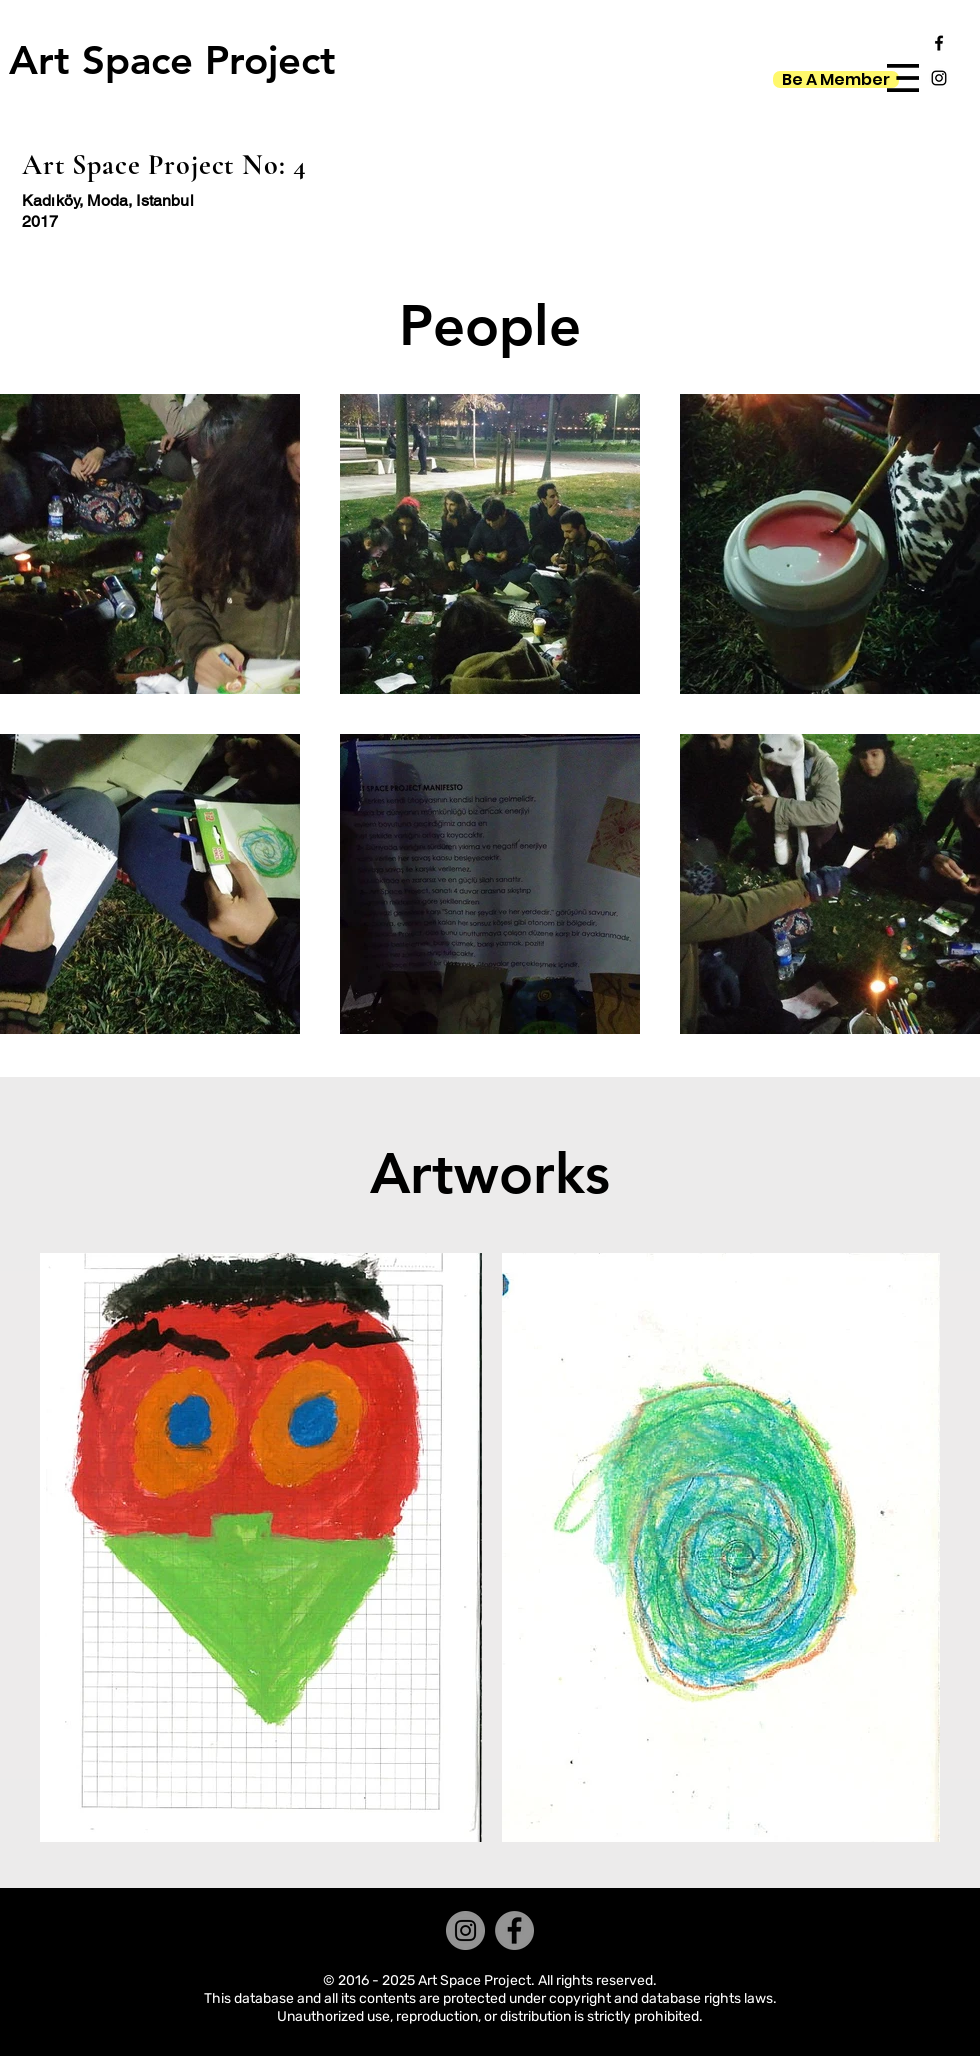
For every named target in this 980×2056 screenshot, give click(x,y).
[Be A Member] (836, 79)
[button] (903, 78)
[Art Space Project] (172, 60)
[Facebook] (514, 1930)
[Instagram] (465, 1930)
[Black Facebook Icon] (939, 43)
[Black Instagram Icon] (939, 78)
